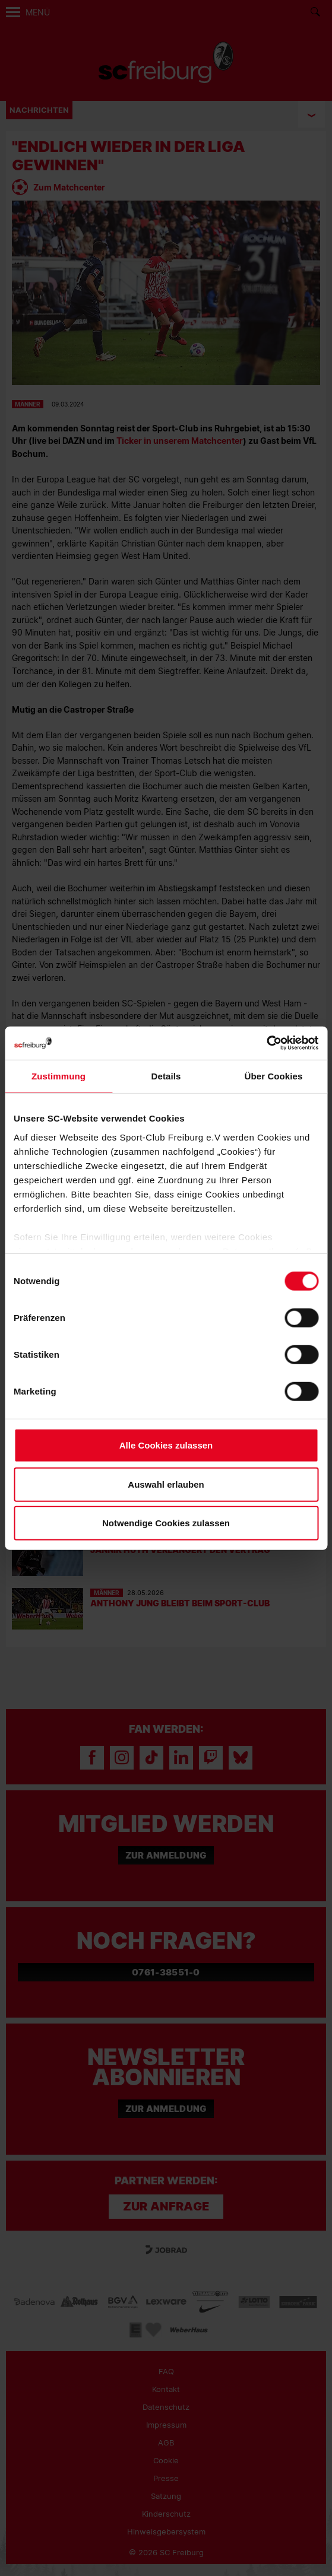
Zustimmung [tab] (58, 1076)
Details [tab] (166, 1076)
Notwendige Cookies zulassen (166, 1523)
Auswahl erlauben (166, 1484)
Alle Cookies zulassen (166, 1445)
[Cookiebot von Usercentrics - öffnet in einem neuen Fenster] (266, 1043)
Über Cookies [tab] (274, 1076)
